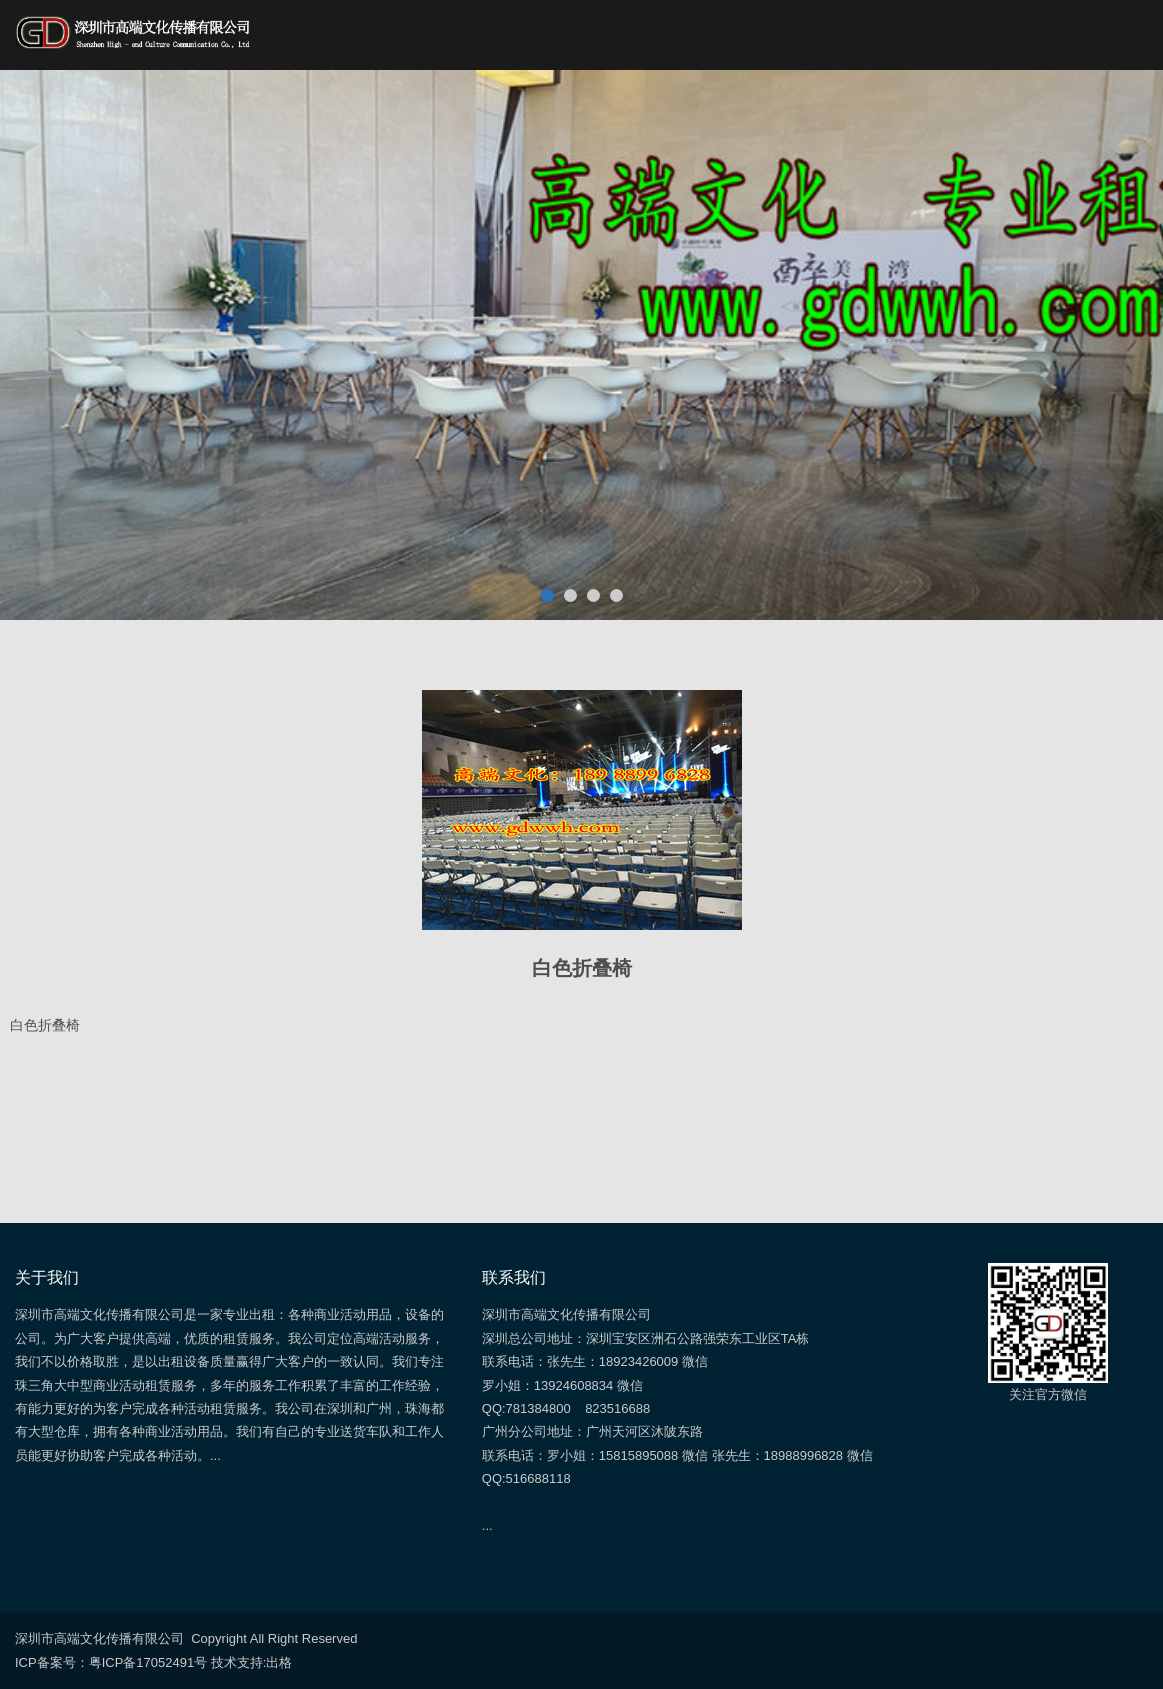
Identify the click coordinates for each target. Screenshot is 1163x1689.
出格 (279, 1662)
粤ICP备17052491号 (148, 1662)
